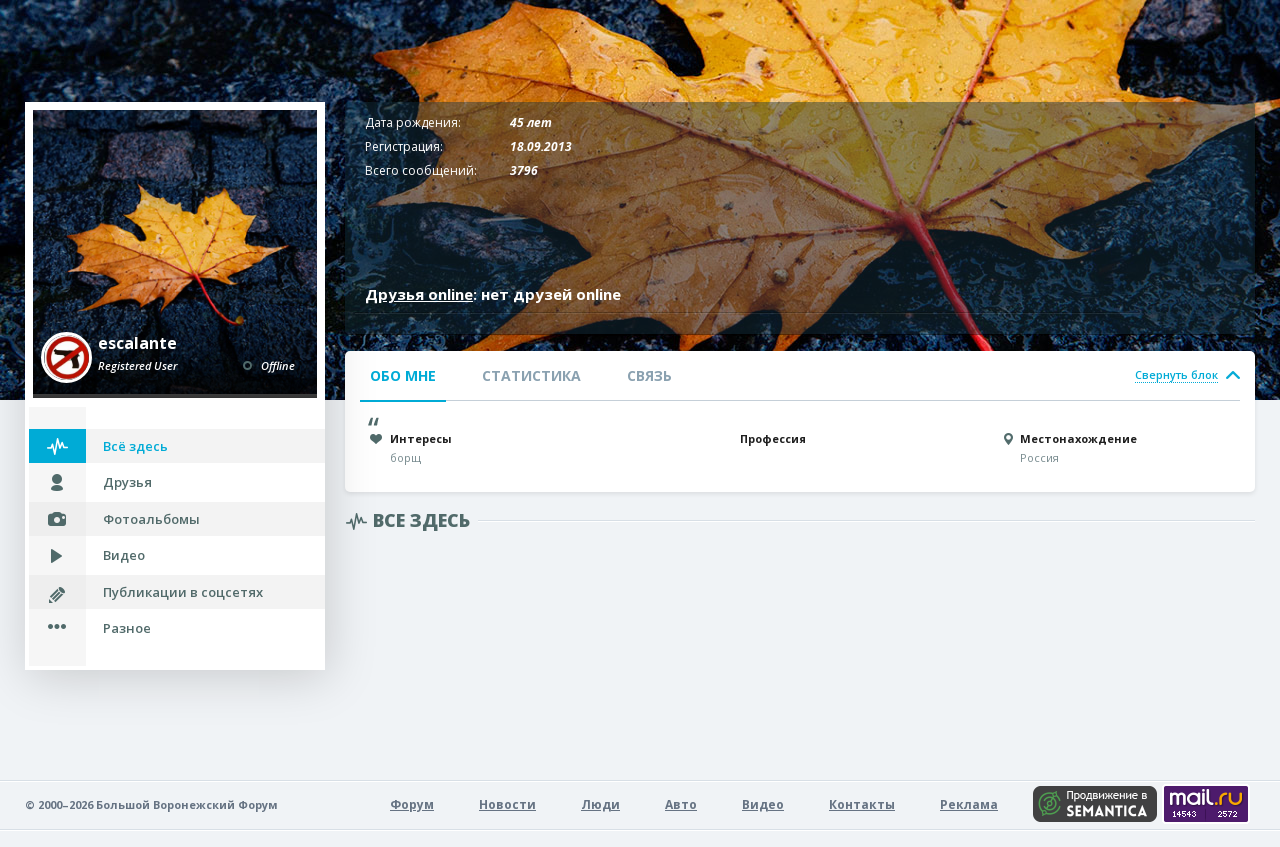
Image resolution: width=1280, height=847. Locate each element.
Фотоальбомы (151, 519)
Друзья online (419, 294)
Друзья (127, 482)
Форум (412, 804)
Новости (507, 804)
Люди (600, 804)
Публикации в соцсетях (183, 592)
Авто (681, 804)
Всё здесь (135, 446)
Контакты (862, 804)
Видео (124, 555)
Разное (127, 628)
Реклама (969, 804)
